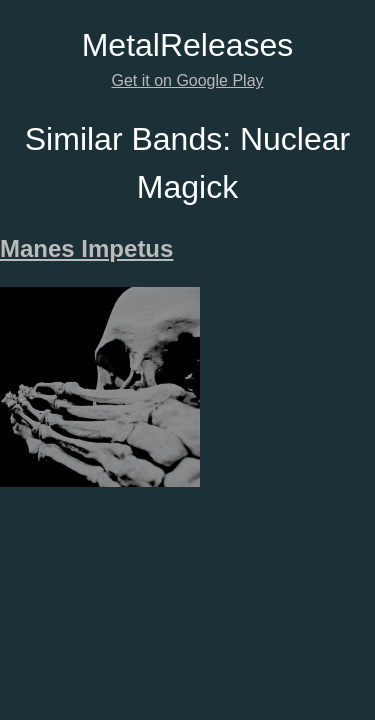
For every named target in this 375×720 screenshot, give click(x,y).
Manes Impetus (86, 248)
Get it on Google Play (187, 80)
